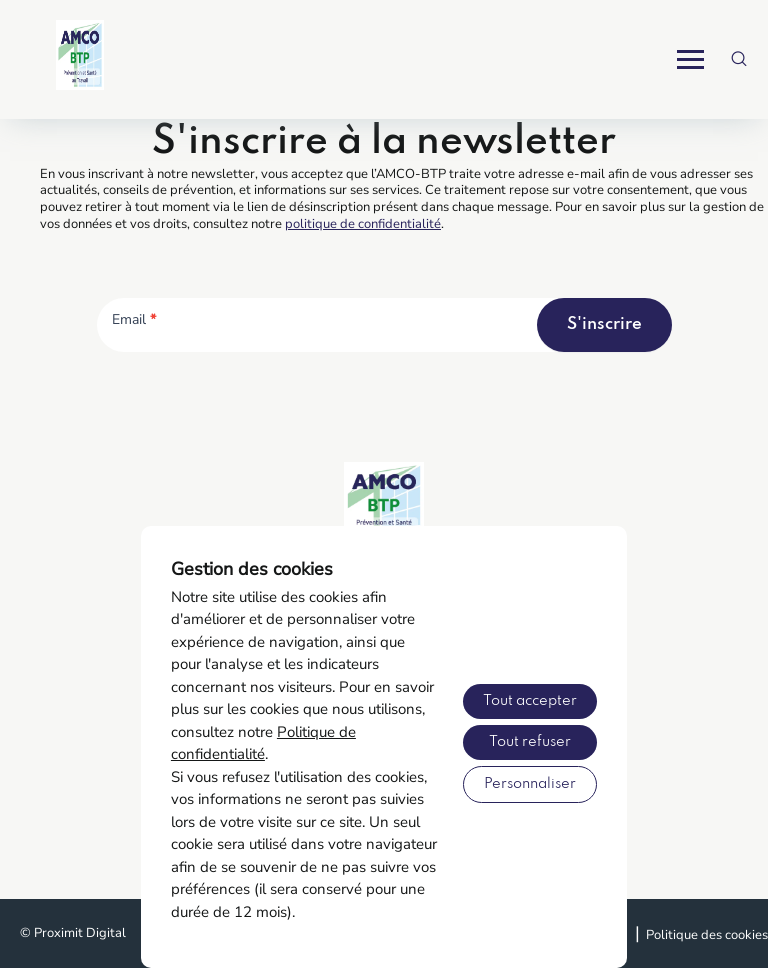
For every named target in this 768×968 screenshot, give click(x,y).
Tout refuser (530, 742)
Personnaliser (530, 784)
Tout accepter (530, 701)
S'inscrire (604, 324)
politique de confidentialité (363, 224)
